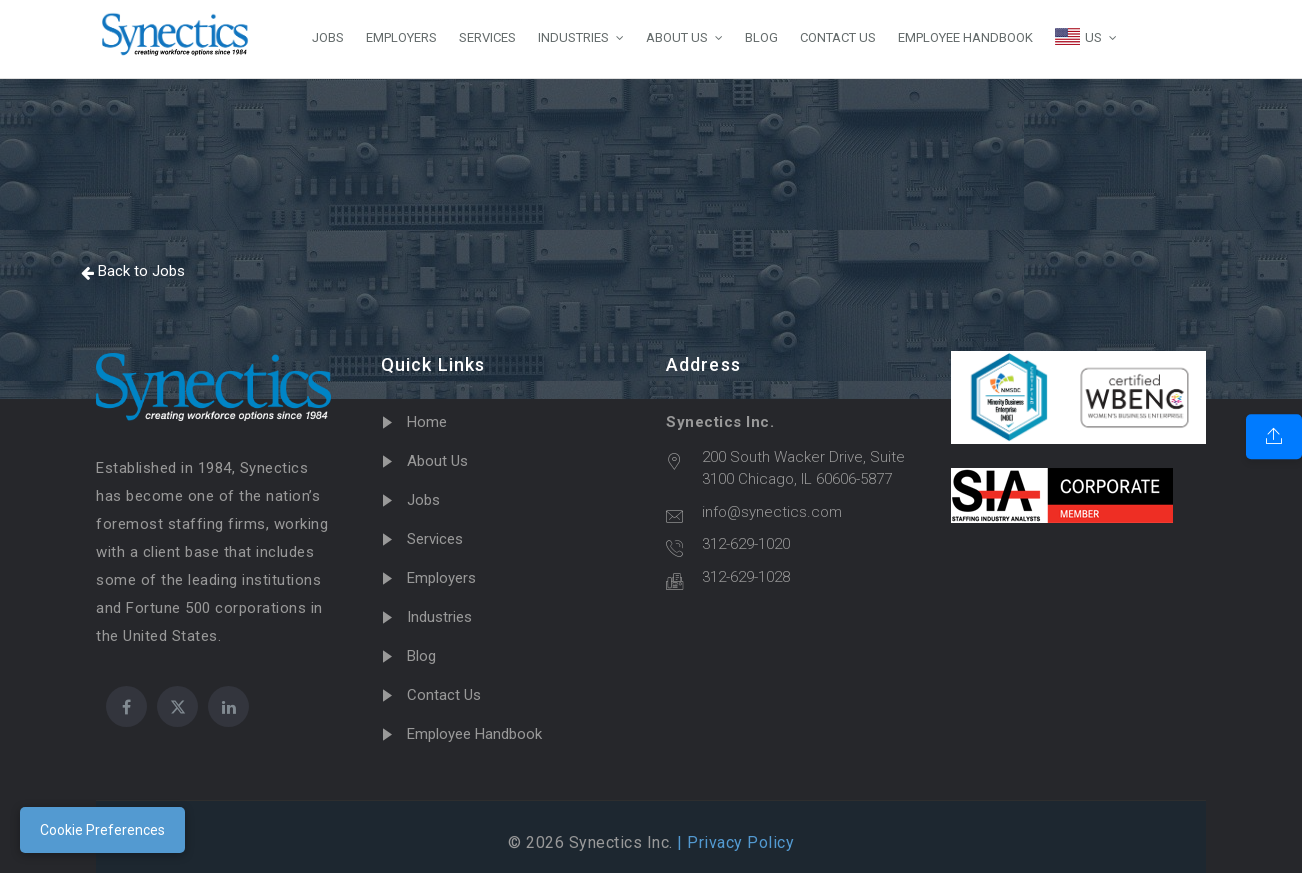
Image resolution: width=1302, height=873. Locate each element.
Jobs (423, 500)
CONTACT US (838, 37)
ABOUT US (677, 37)
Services (435, 539)
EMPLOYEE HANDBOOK (965, 37)
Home (427, 422)
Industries (439, 617)
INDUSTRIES (573, 37)
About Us (437, 461)
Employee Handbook (474, 734)
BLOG (761, 37)
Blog (421, 656)
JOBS (328, 37)
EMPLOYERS (401, 37)
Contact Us (444, 695)
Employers (441, 578)
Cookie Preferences (102, 830)
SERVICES (487, 37)
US (1078, 36)
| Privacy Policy (734, 842)
